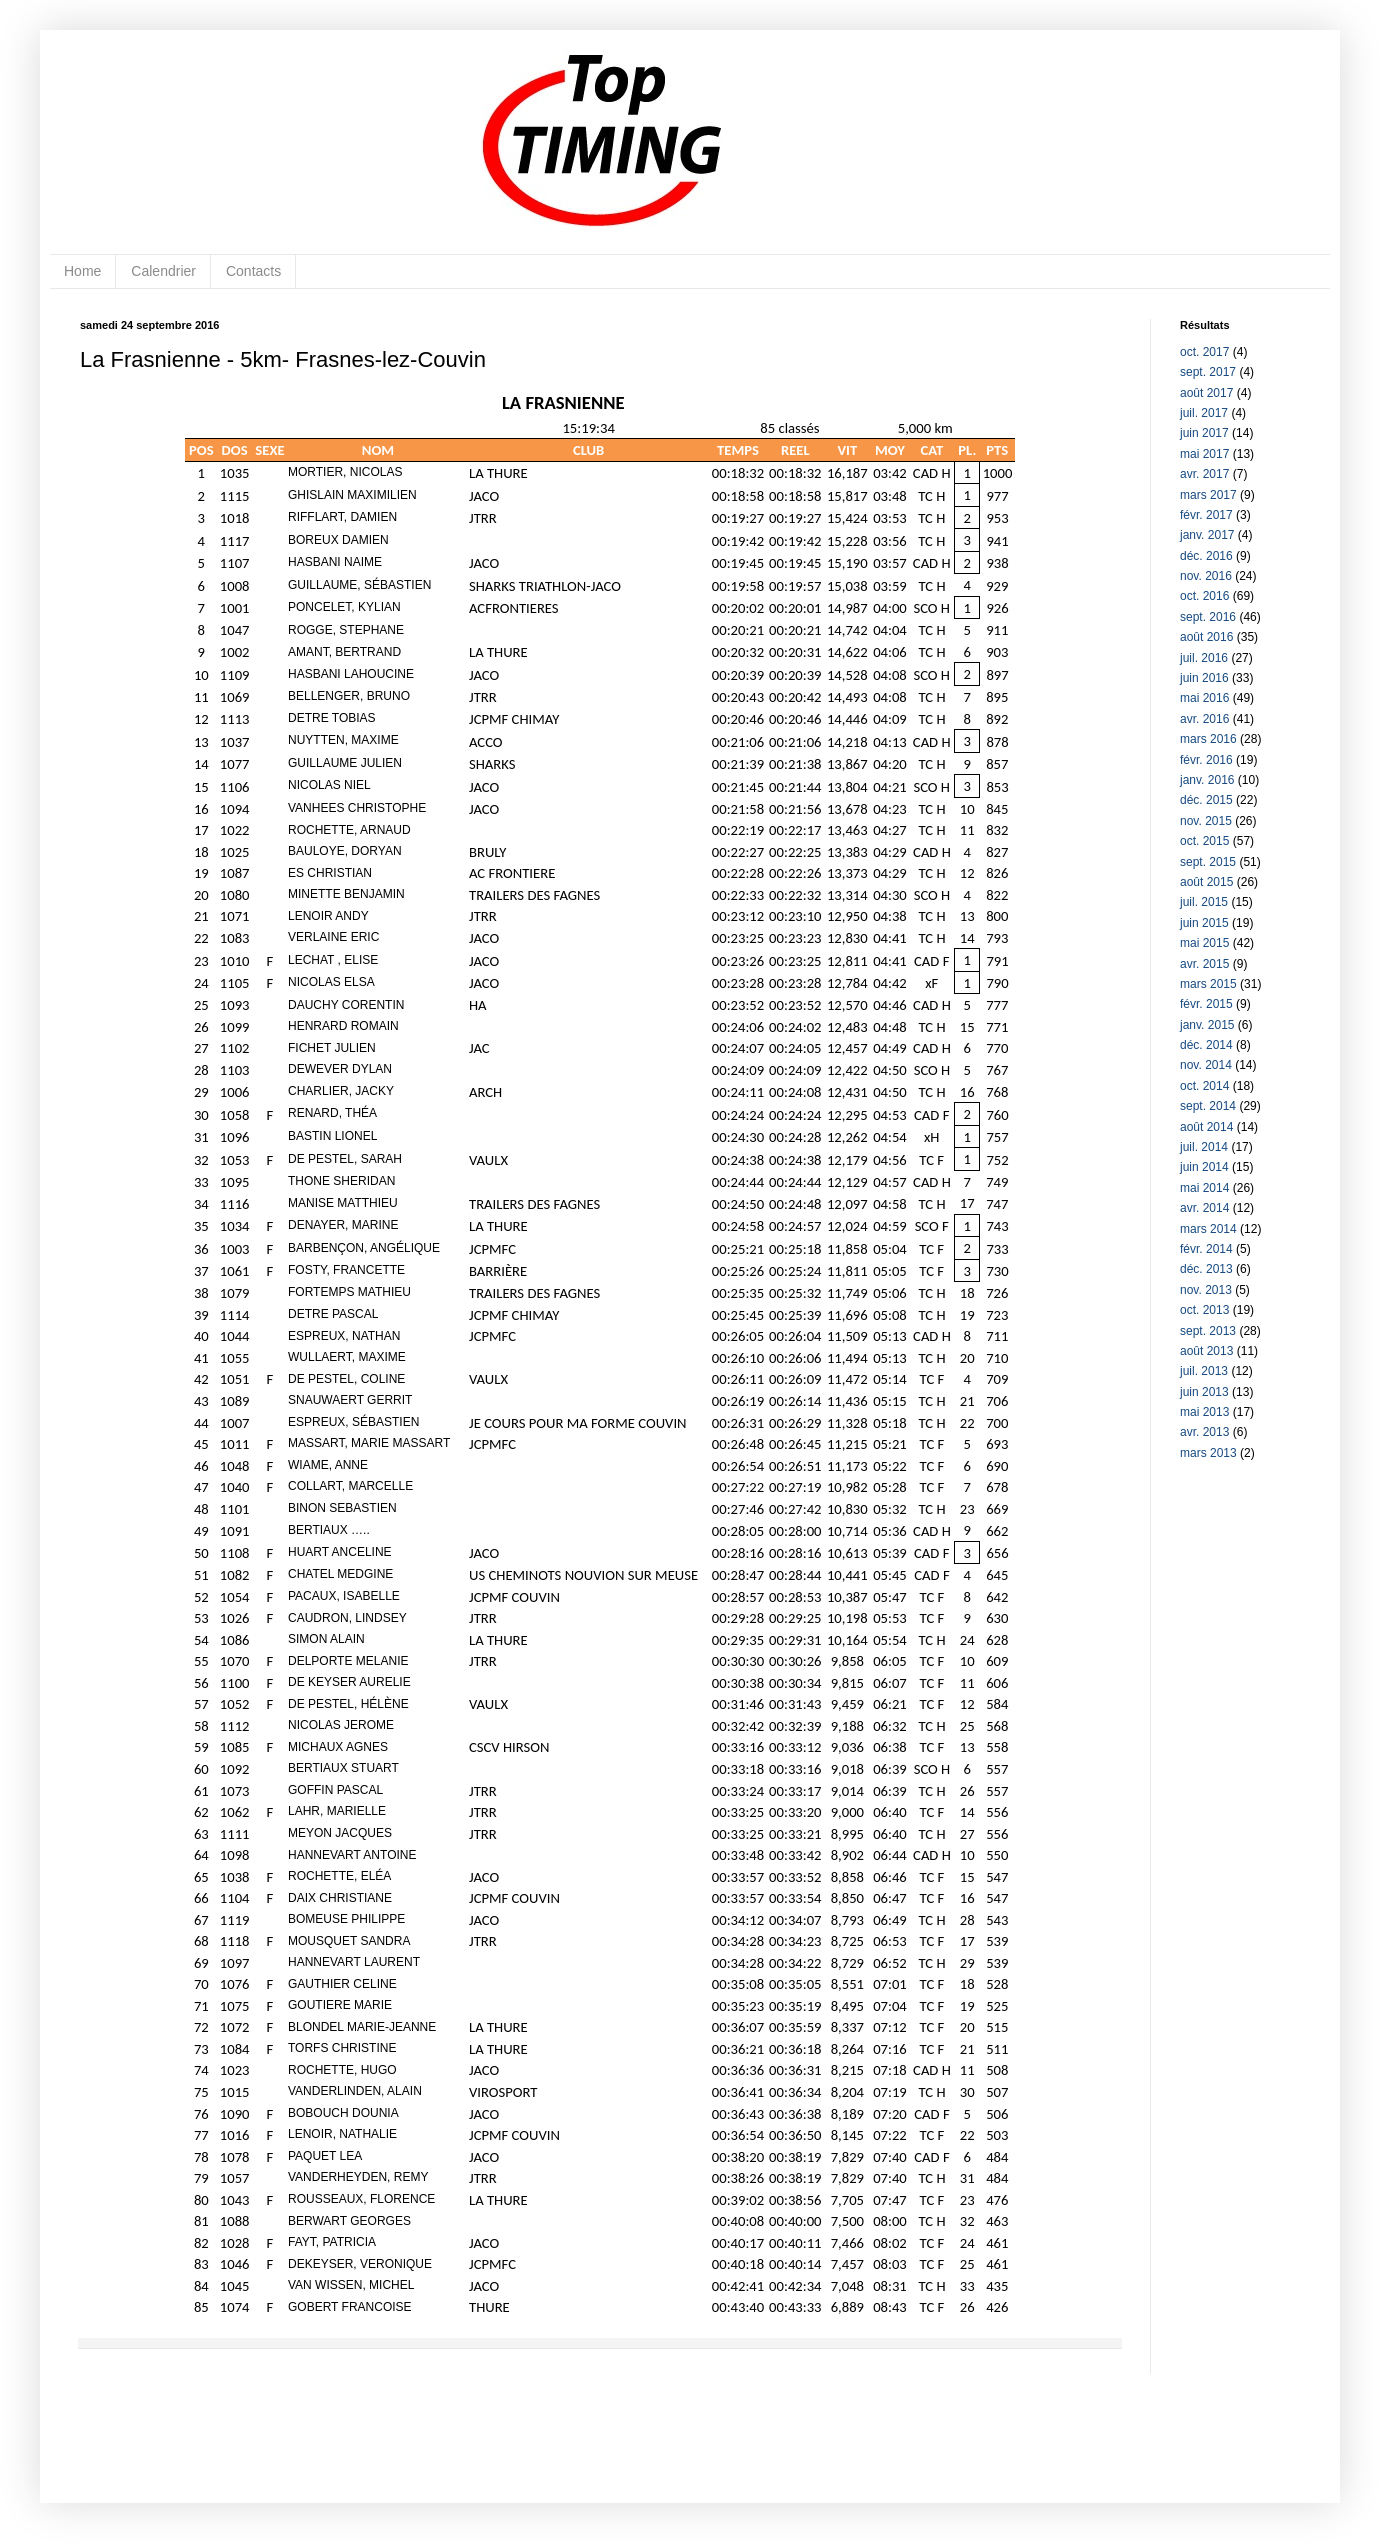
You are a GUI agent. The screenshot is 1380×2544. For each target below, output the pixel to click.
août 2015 (1206, 882)
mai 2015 (1204, 943)
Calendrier (163, 271)
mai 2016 (1204, 698)
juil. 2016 (1204, 658)
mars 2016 (1208, 739)
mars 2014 (1208, 1229)
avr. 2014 (1204, 1208)
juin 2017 (1204, 433)
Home (82, 271)
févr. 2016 (1206, 760)
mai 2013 (1204, 1412)
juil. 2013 (1204, 1371)
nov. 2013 (1206, 1290)
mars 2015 (1208, 984)
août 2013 (1206, 1351)
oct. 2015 (1204, 841)
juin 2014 (1204, 1167)
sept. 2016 (1208, 617)
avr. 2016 (1204, 719)
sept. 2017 (1208, 372)
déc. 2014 (1206, 1045)
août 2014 (1206, 1127)
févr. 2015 (1206, 1004)
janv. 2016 (1207, 780)
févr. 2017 (1206, 515)
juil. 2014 (1204, 1147)
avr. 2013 (1204, 1432)
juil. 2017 (1204, 413)
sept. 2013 (1208, 1331)
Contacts (253, 271)
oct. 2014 (1204, 1086)
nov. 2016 (1206, 576)
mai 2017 (1204, 454)
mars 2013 (1208, 1453)
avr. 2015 (1204, 964)
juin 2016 (1204, 678)
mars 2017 (1208, 495)
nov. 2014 (1206, 1065)
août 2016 (1206, 637)
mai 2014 (1204, 1188)
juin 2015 (1204, 923)
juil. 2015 (1204, 902)
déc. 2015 (1206, 800)
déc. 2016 (1206, 556)
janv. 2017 (1207, 535)
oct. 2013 (1204, 1310)
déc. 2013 (1206, 1269)
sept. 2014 (1208, 1106)
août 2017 (1206, 393)
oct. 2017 (1204, 352)
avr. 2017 (1204, 474)
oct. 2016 (1204, 596)
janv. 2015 (1207, 1025)
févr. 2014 (1206, 1249)
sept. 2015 (1208, 862)
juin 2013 (1204, 1392)
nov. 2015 (1206, 821)
